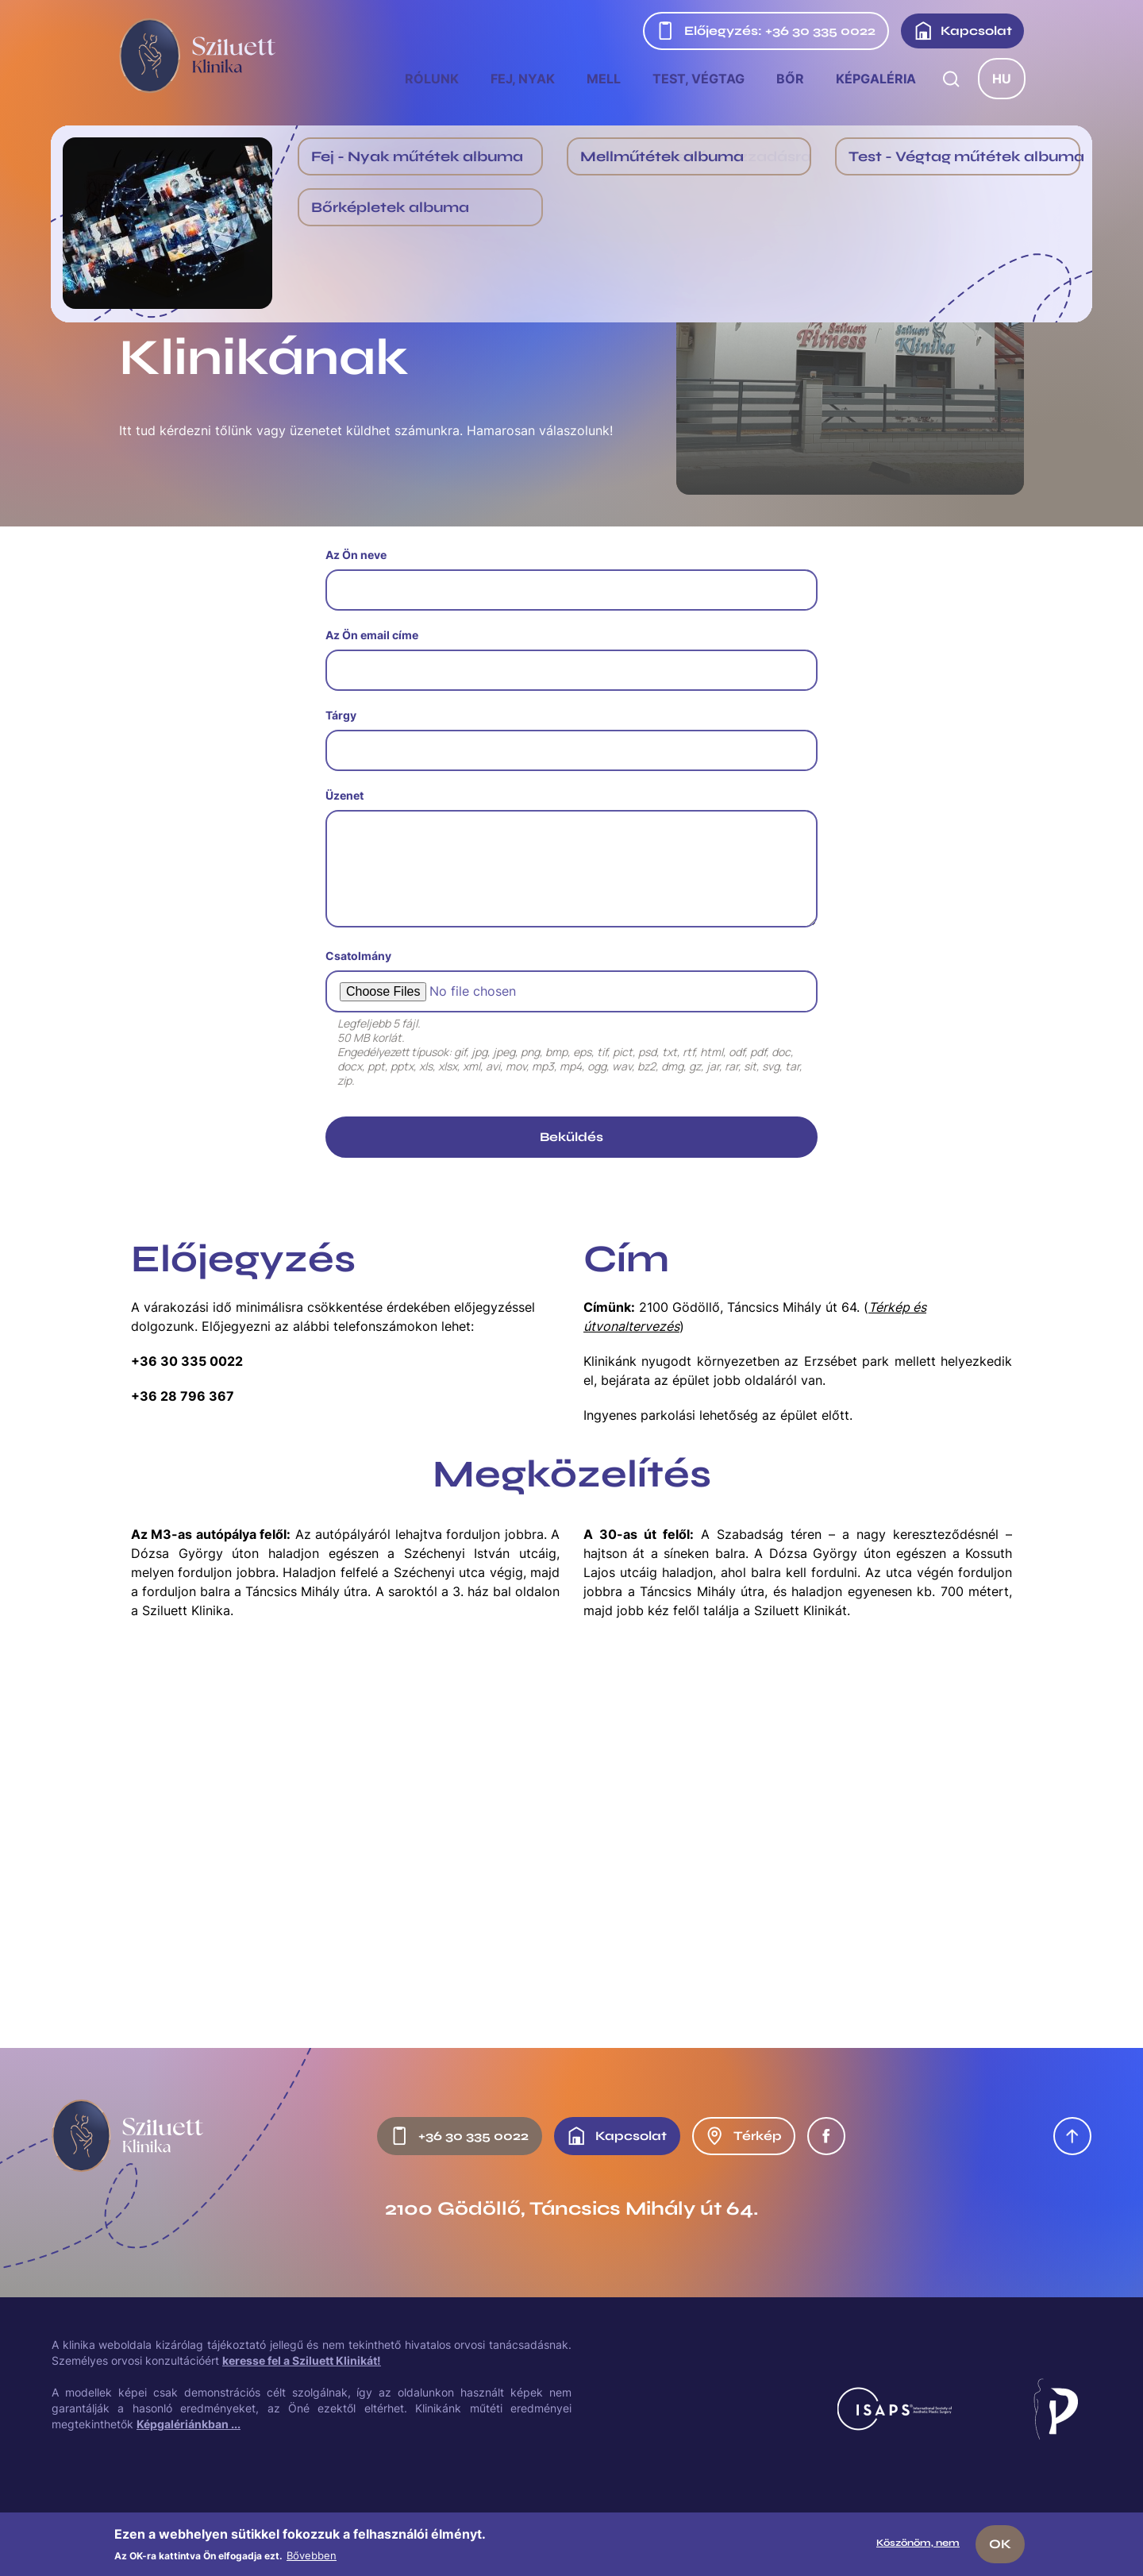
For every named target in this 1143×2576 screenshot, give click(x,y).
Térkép (743, 2136)
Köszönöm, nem (918, 2542)
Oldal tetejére (1072, 2136)
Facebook (826, 2136)
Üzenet (344, 795)
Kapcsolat (963, 30)
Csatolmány (358, 955)
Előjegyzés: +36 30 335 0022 (766, 30)
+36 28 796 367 (182, 1396)
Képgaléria (876, 79)
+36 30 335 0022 (187, 1361)
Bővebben (312, 2555)
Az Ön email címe (371, 635)
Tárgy (340, 715)
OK (1000, 2543)
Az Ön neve (356, 554)
